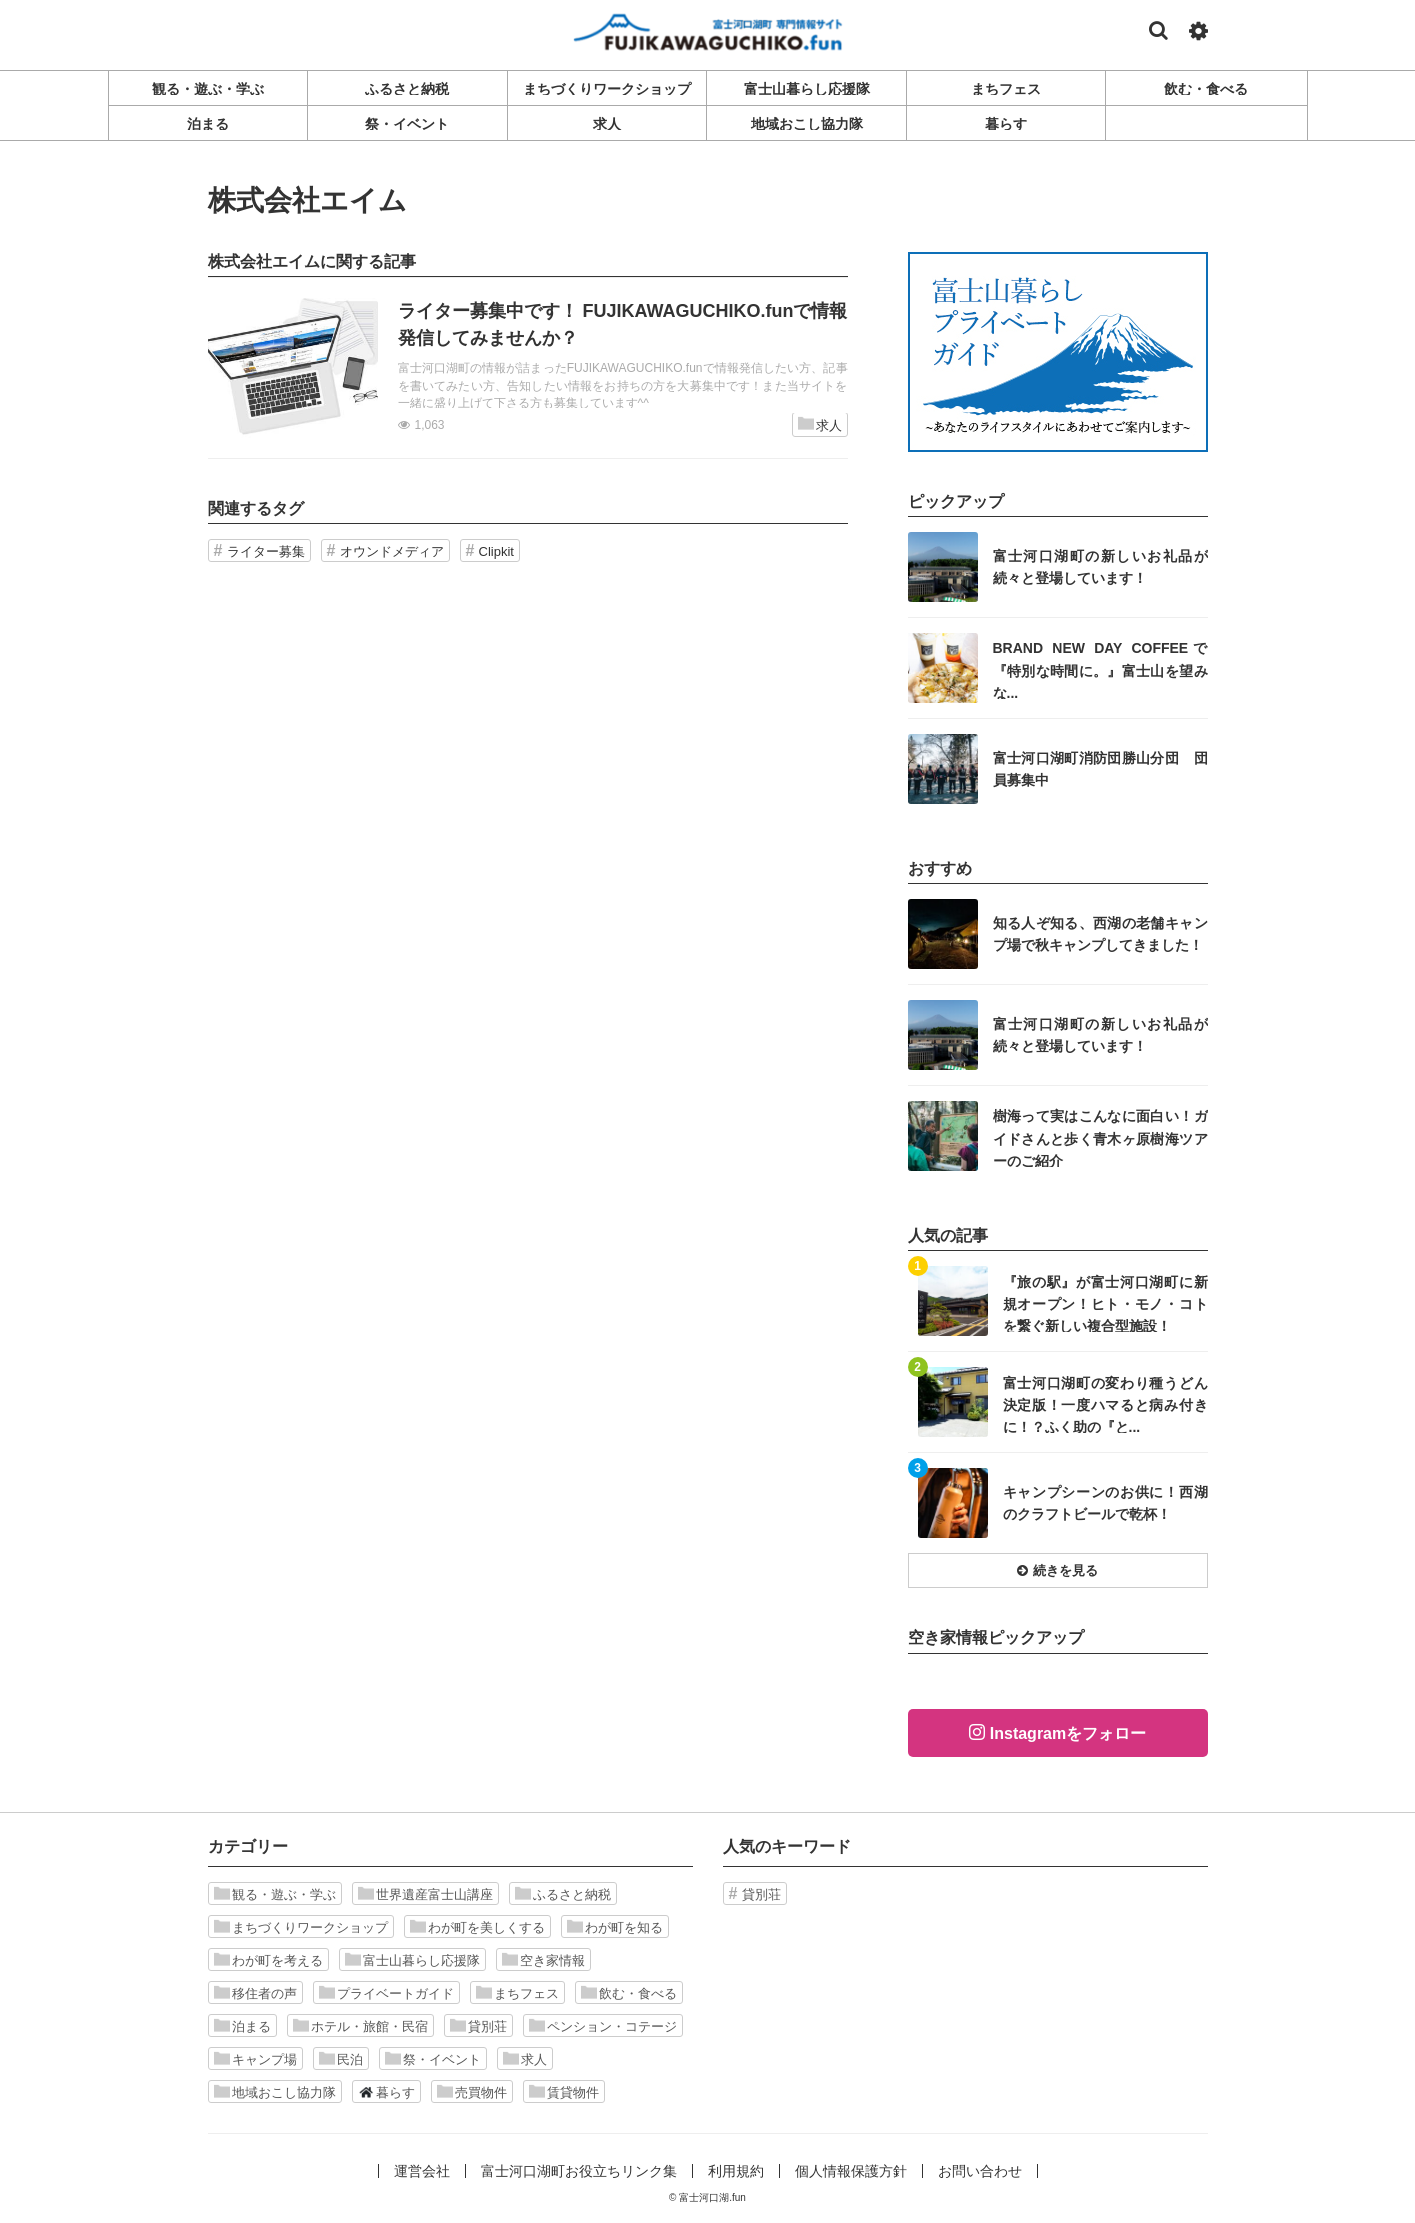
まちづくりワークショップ (301, 1927)
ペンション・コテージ (603, 2026)
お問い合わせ (980, 2171)
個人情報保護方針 (851, 2171)
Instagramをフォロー (1068, 1733)
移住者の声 (255, 1993)
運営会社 (422, 2171)
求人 (820, 424)
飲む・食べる (629, 1993)
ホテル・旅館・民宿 (360, 2026)
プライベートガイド (386, 1993)
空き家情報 (543, 1960)
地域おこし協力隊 (275, 2092)
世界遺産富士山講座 (425, 1894)
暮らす (386, 2092)
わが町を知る (615, 1927)
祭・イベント (433, 2059)
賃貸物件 (564, 2092)
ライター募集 (266, 551)
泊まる (242, 2026)
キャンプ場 (255, 2059)
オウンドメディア (392, 551)
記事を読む (528, 368)
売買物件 (472, 2092)
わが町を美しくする (477, 1927)
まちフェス (517, 1993)
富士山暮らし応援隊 (412, 1960)
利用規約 (736, 2171)
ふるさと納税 (563, 1894)
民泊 (341, 2059)
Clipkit (496, 551)
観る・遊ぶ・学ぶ (275, 1894)
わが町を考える (268, 1960)
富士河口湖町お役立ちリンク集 (579, 2171)
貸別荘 (478, 2026)
